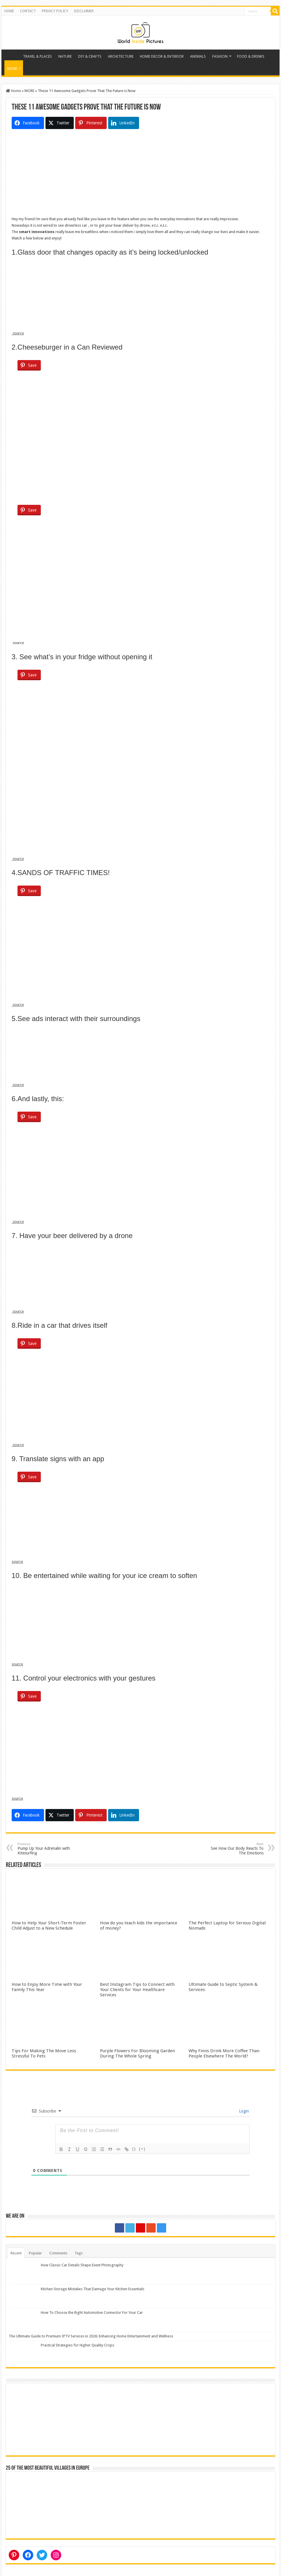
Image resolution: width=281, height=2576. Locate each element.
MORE (12, 68)
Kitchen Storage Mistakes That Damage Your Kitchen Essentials (92, 2289)
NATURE (65, 56)
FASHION (220, 56)
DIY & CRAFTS (89, 56)
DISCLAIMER (84, 11)
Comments (58, 2253)
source (18, 333)
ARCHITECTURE (121, 56)
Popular (35, 2253)
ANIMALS (198, 56)
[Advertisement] (140, 175)
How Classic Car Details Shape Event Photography (82, 2265)
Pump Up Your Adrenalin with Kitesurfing (47, 1848)
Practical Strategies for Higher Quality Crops (77, 2345)
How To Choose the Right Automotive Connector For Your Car (92, 2312)
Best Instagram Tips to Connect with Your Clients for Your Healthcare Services (137, 1989)
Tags (79, 2253)
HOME (9, 11)
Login (243, 2111)
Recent (16, 2253)
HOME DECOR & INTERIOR (162, 56)
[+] (142, 2149)
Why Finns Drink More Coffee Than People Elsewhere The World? (224, 2053)
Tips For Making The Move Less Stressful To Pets (44, 2053)
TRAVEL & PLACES (37, 56)
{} (134, 2149)
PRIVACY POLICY (55, 11)
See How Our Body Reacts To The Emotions (234, 1848)
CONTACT (28, 11)
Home (12, 56)
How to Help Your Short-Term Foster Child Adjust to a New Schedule (49, 1925)
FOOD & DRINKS (250, 56)
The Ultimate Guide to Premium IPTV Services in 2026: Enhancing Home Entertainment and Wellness (91, 2336)
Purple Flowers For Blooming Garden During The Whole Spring (137, 2053)
